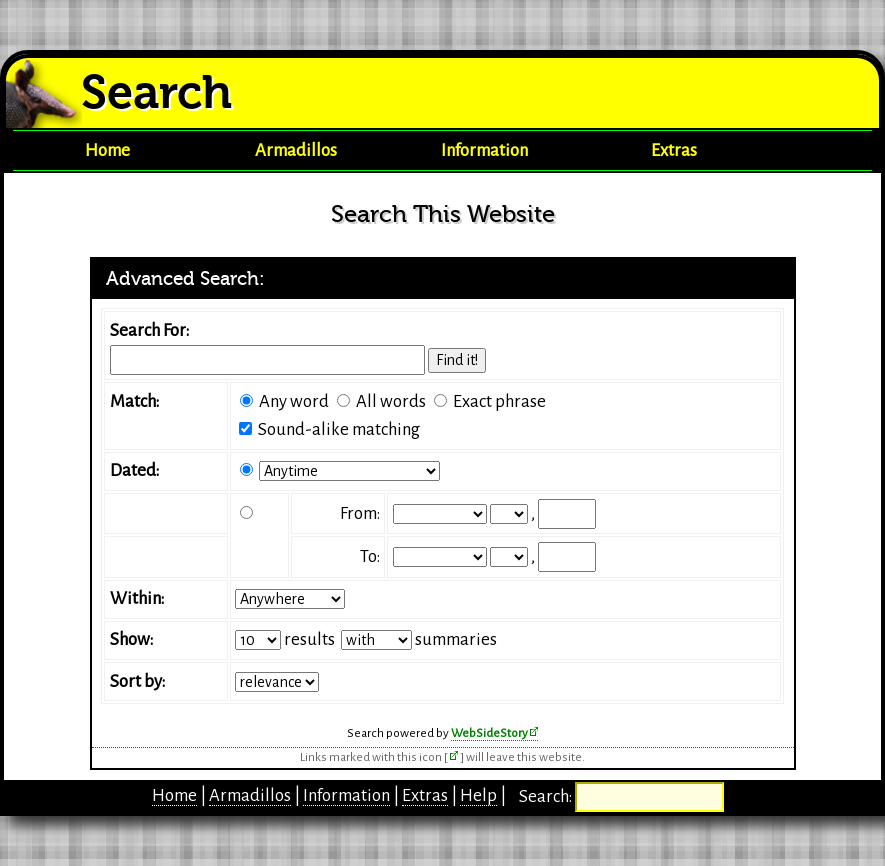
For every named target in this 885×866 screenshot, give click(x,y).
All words (391, 401)
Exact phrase (499, 401)
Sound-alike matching (339, 429)
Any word (294, 401)
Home (107, 150)
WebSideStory (489, 733)
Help (478, 795)
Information (484, 150)
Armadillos (296, 150)
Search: (547, 796)
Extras (674, 150)
